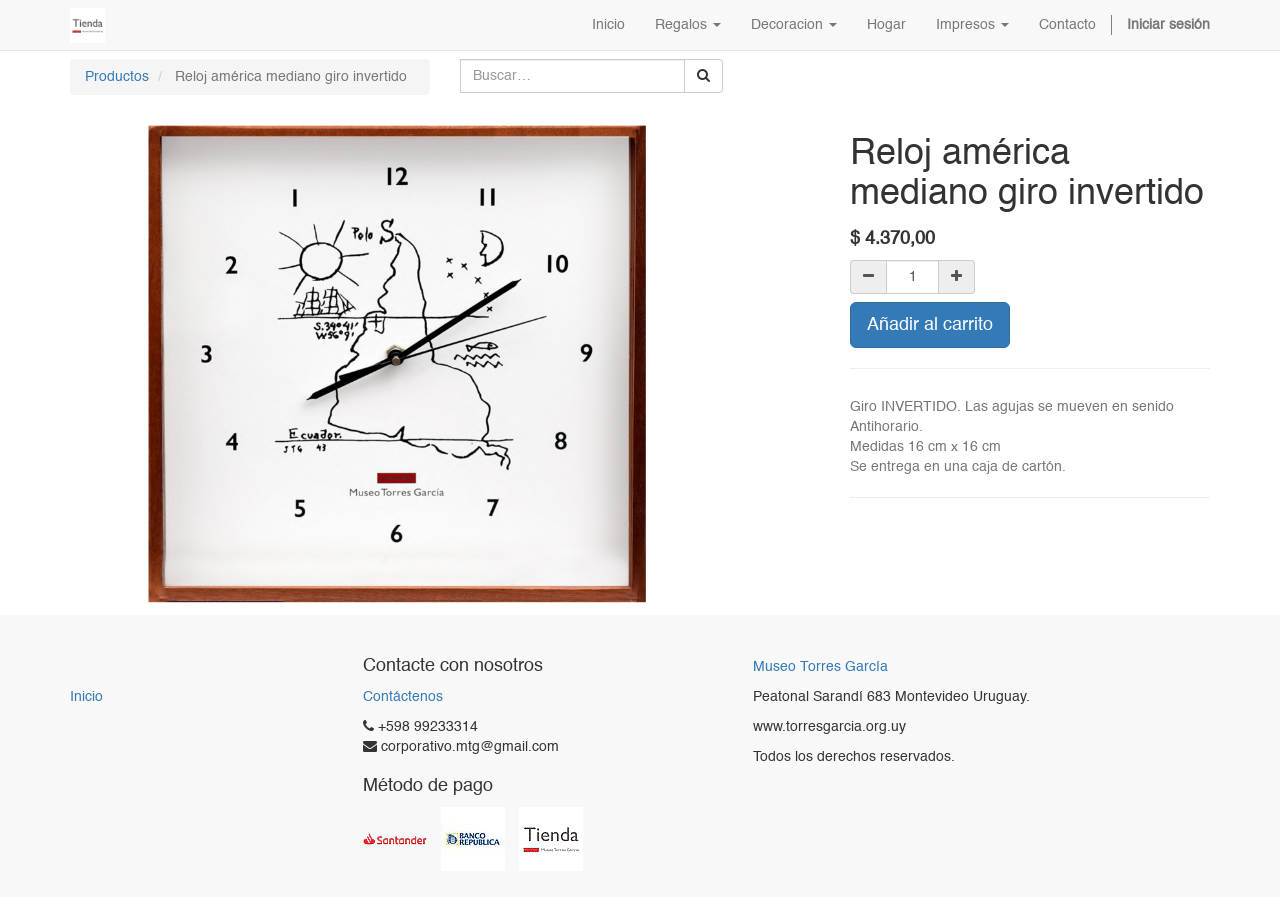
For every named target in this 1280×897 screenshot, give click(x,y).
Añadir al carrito (930, 325)
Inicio (86, 697)
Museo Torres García (820, 667)
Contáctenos (403, 697)
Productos (117, 77)
